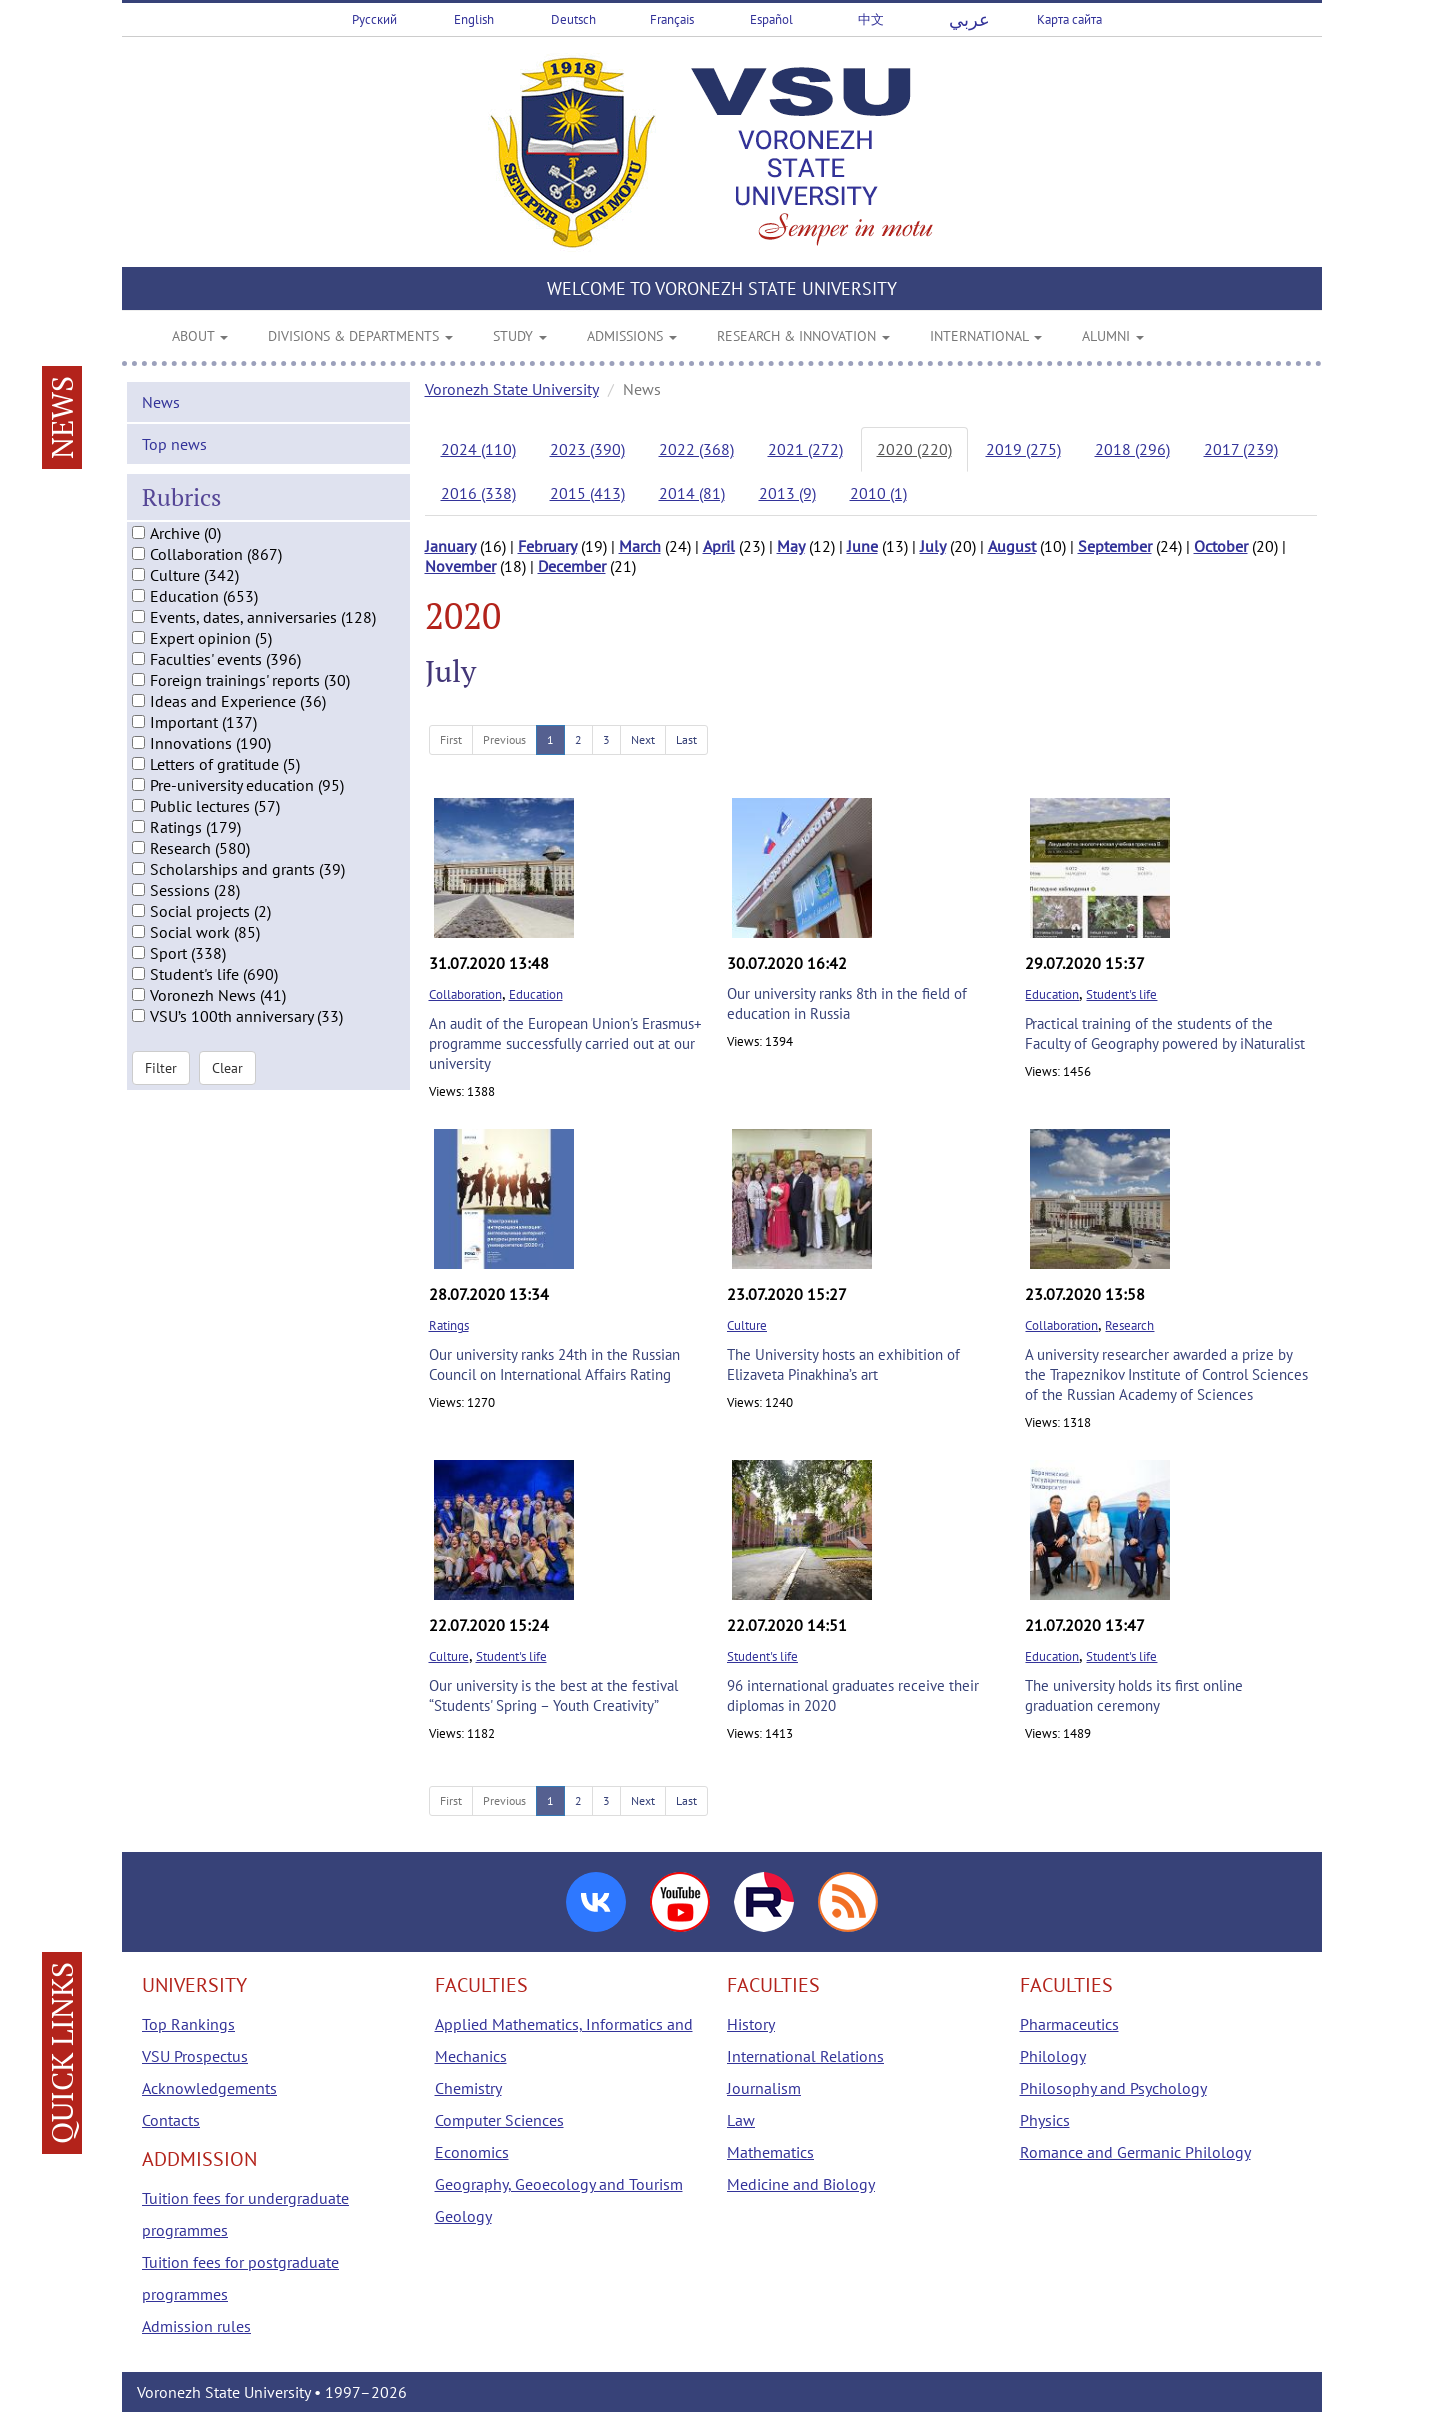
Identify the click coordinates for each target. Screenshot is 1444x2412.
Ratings (449, 1325)
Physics (1045, 2120)
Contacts (171, 2120)
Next (643, 739)
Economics (472, 2152)
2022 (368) (696, 449)
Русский (374, 19)
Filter (161, 1083)
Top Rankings (188, 2024)
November (460, 566)
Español (771, 19)
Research (1129, 1325)
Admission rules (196, 2326)
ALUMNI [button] (1113, 336)
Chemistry (468, 2088)
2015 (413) (587, 493)
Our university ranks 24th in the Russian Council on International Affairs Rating (554, 1364)
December (572, 566)
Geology (463, 2216)
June (862, 546)
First (451, 739)
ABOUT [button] (200, 336)
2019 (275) (1023, 449)
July (933, 546)
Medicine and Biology (801, 2184)
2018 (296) (1132, 449)
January (450, 546)
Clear (227, 1083)
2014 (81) (692, 493)
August (1012, 546)
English (474, 19)
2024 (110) (478, 449)
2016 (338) (478, 493)
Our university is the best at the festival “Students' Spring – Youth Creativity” (553, 1695)
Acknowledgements (209, 2088)
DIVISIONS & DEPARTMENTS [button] (360, 336)
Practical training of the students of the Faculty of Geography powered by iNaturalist (1165, 1033)
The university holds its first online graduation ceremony (1134, 1695)
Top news (174, 459)
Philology (1053, 2056)
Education (536, 994)
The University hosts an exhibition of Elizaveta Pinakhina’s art (843, 1364)
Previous (504, 739)
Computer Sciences (499, 2120)
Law (741, 2120)
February (547, 546)
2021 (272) (805, 449)
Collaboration (465, 994)
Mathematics (770, 2152)
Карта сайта (1069, 19)
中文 (871, 19)
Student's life (1121, 994)
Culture (747, 1325)
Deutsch (573, 19)
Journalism (764, 2088)
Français (672, 19)
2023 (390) (587, 449)
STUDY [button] (520, 336)
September (1115, 546)
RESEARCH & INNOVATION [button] (803, 336)
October (1221, 546)
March (640, 546)
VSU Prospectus (195, 2056)
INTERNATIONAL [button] (986, 336)
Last (686, 739)
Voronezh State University (512, 389)
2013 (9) (787, 493)
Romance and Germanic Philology (1135, 2152)
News (161, 417)
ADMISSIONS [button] (632, 336)
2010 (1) (878, 493)
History (751, 2024)
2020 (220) (914, 449)
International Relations (805, 2056)
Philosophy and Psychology (1113, 2088)
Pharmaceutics (1069, 2024)
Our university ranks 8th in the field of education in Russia (847, 1003)
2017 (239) (1241, 449)
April (719, 546)
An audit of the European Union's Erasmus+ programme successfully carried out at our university (565, 1043)
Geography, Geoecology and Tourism (559, 2184)
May (791, 546)
